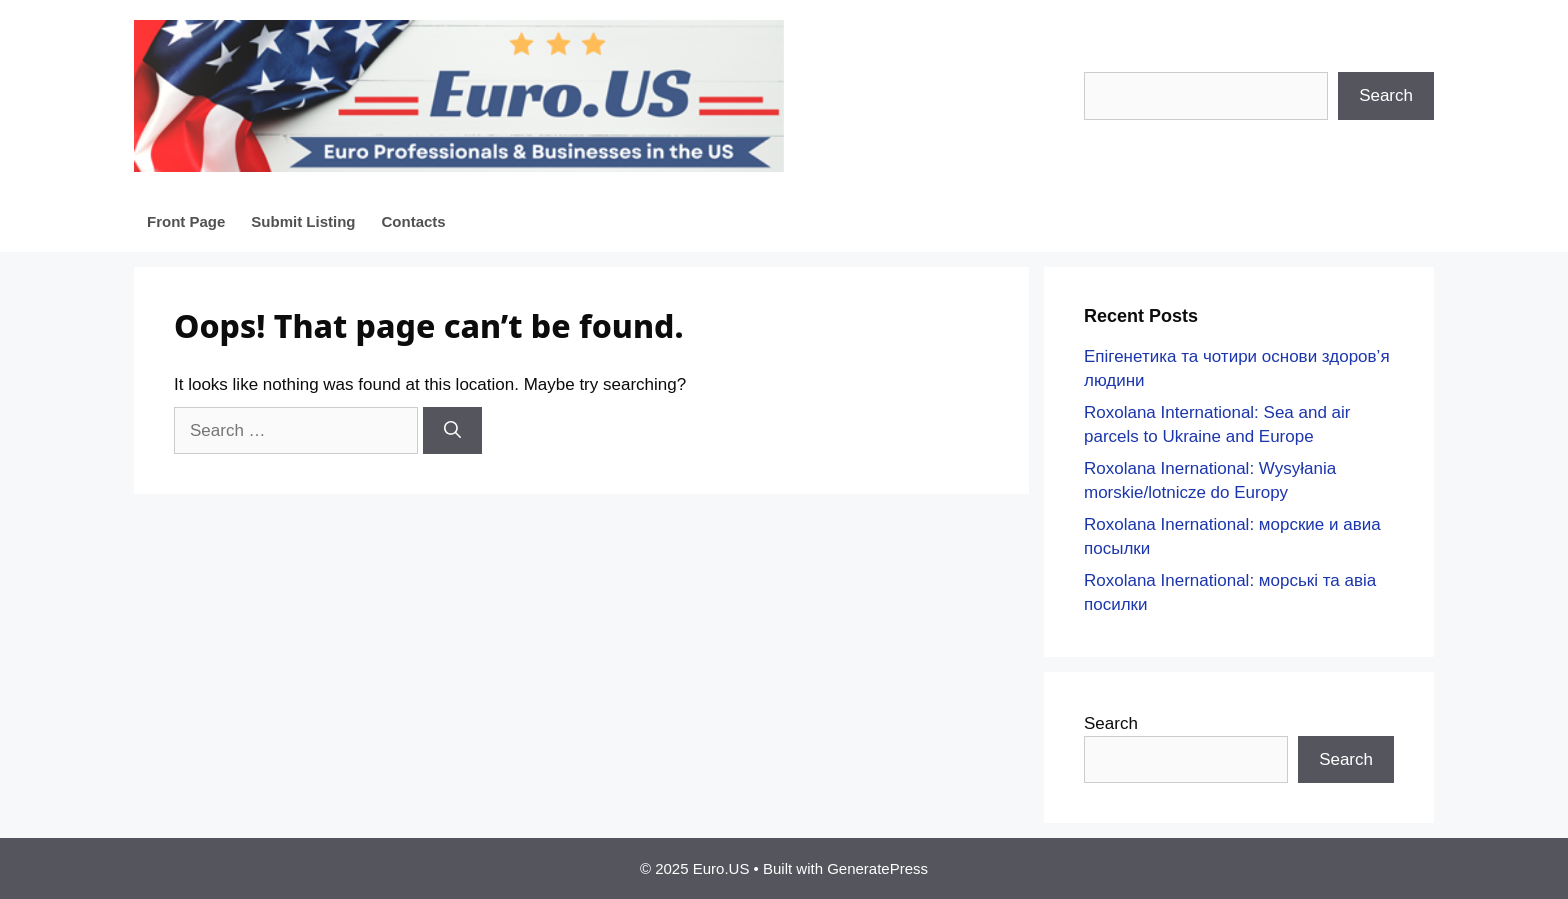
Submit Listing (303, 221)
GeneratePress (877, 868)
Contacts (414, 221)
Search (1386, 95)
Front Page (186, 221)
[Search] (452, 431)
